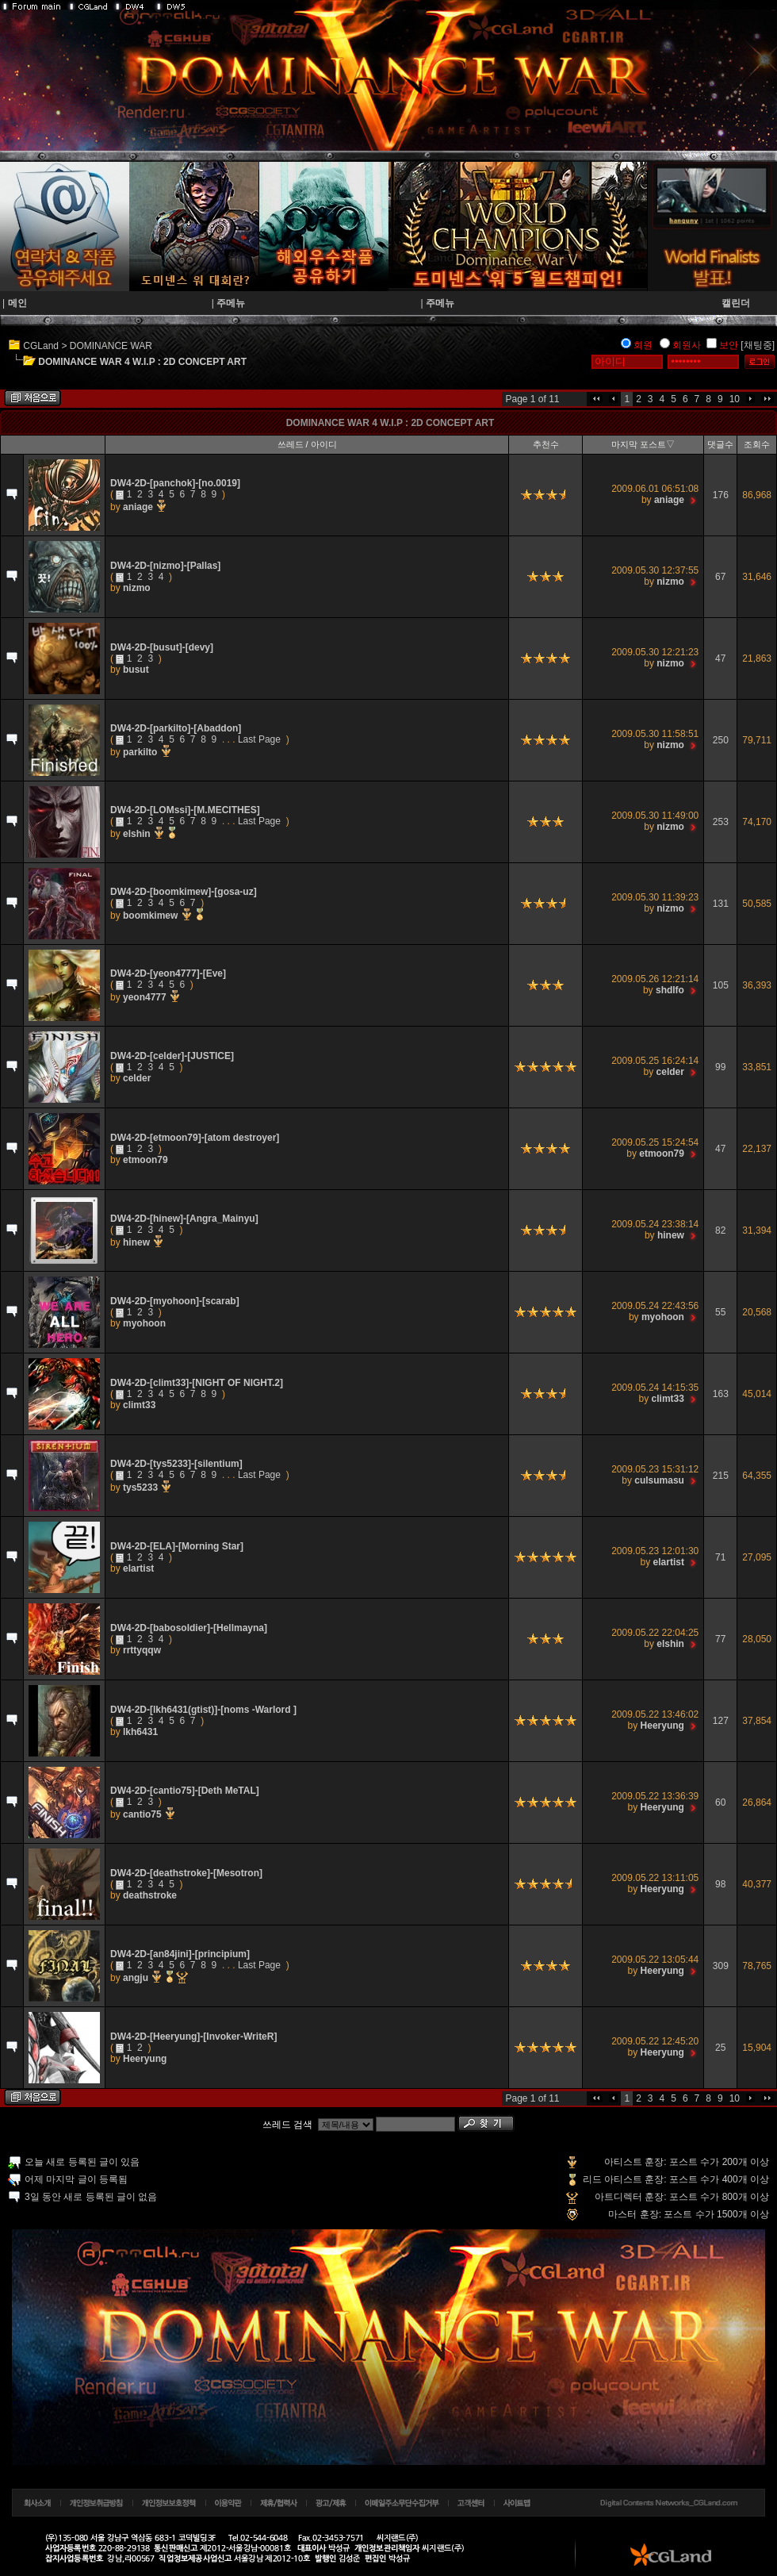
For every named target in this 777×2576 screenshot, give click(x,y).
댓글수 (720, 444)
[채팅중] (758, 345)
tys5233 (141, 1487)
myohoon (144, 1323)
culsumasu (659, 1480)
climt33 (139, 1405)
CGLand (41, 345)
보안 (728, 345)
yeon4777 (146, 997)
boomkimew (152, 915)
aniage (139, 507)
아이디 (324, 444)
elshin (138, 833)
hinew (137, 1242)
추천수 (546, 444)
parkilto (141, 752)
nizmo (137, 587)
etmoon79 (145, 1159)
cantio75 (143, 1814)
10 (734, 399)
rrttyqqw (142, 1650)
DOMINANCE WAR (111, 345)
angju (137, 1977)
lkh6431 (140, 1731)
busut (136, 669)
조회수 (757, 444)
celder (137, 1078)
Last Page (259, 739)
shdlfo (670, 990)
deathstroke (150, 1895)
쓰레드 (291, 444)
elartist (138, 1568)
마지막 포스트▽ (643, 444)
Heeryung (662, 1725)
